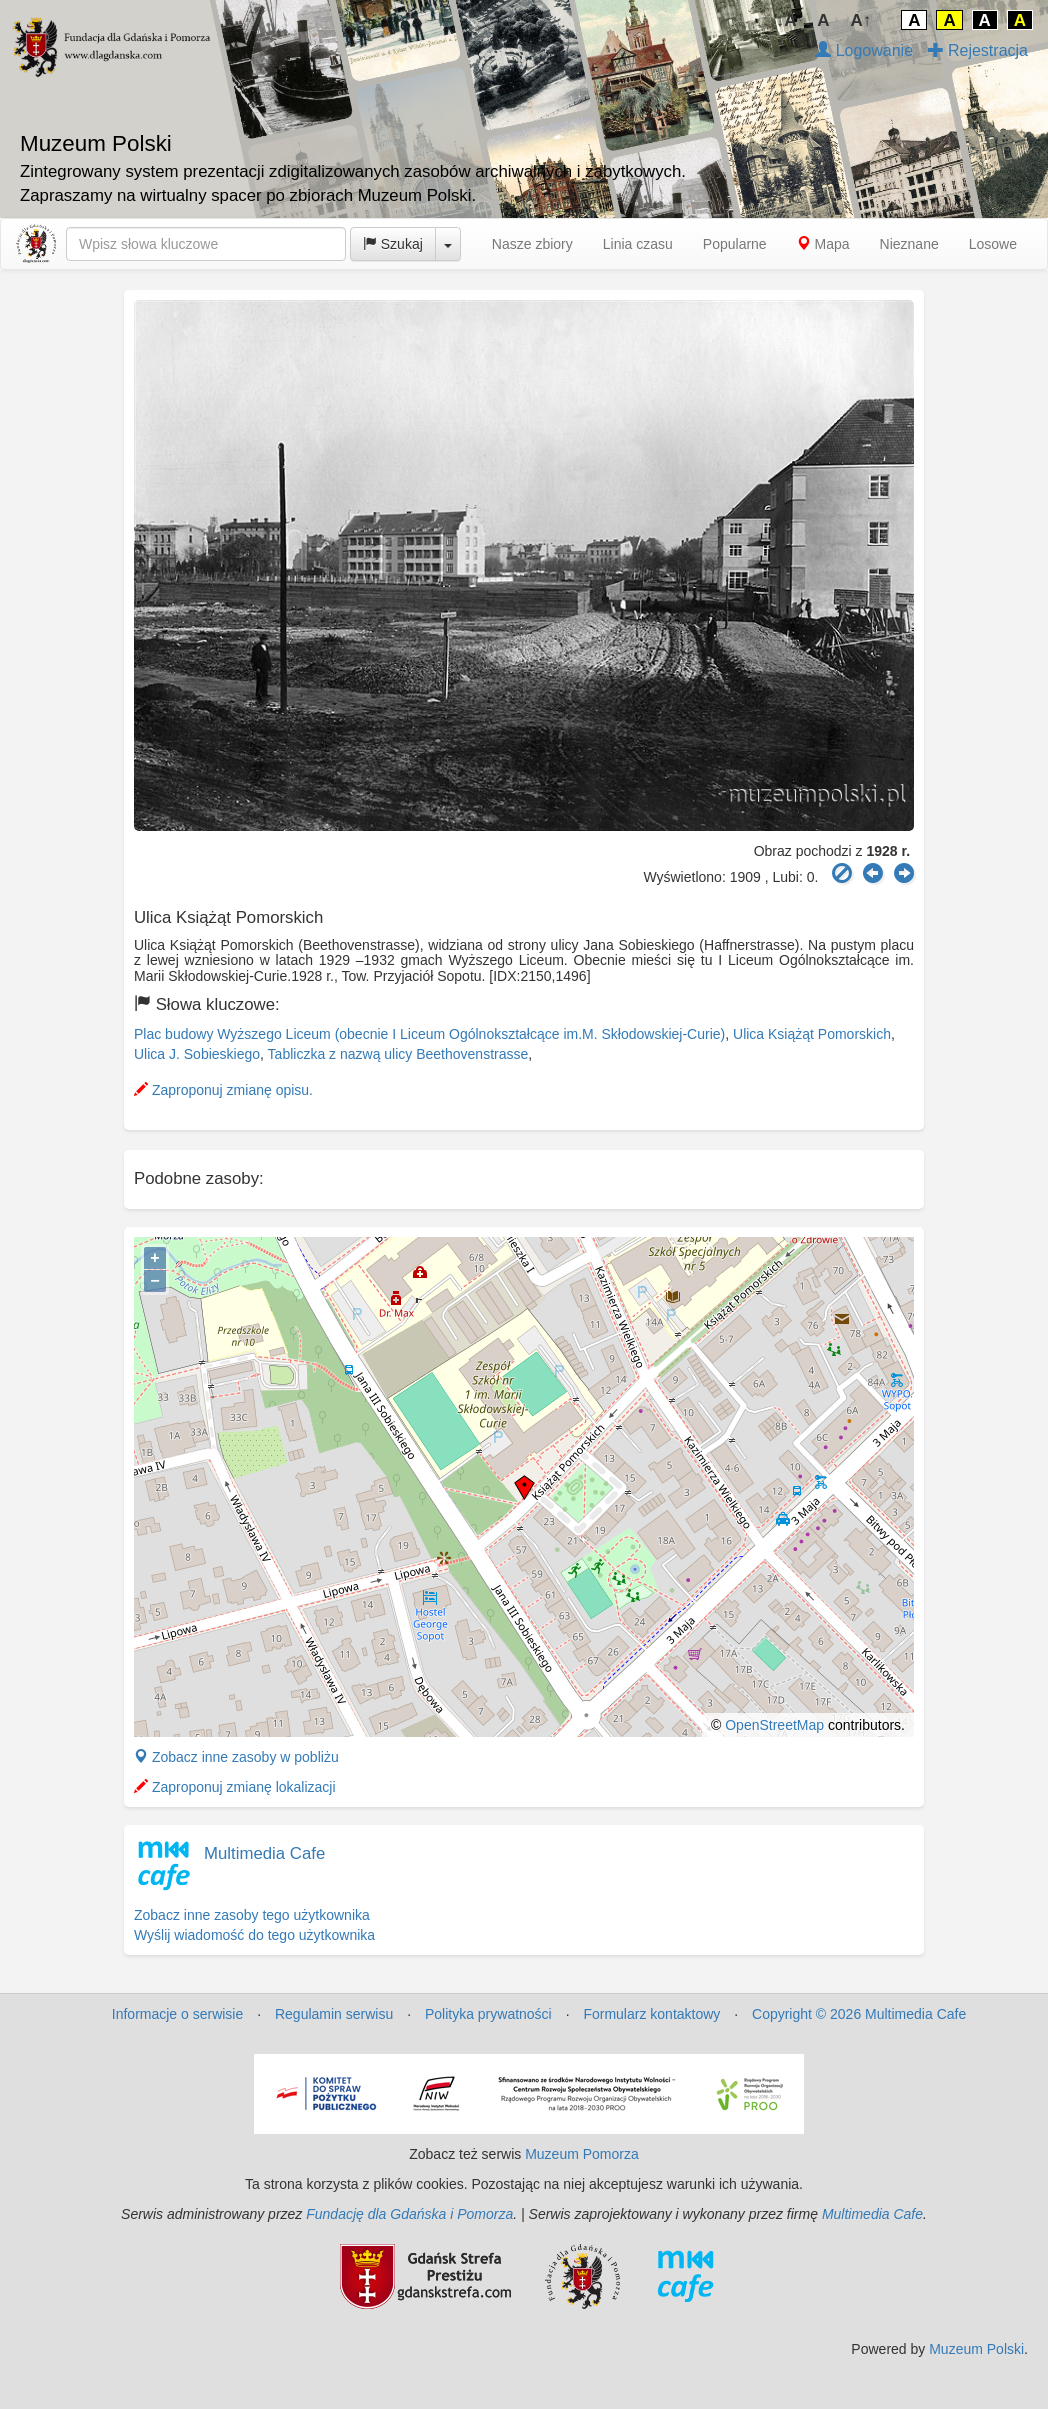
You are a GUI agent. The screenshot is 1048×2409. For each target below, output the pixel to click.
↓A (786, 20)
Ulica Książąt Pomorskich (812, 1034)
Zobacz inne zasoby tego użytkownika (252, 1915)
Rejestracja (978, 50)
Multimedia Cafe (264, 1853)
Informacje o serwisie (178, 2014)
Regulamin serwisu (334, 2014)
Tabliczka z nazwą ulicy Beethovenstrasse (398, 1054)
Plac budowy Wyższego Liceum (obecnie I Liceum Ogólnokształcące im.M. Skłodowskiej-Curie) (429, 1034)
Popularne (735, 244)
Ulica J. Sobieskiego (197, 1054)
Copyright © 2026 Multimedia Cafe (859, 2014)
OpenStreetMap (774, 1725)
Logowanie (864, 50)
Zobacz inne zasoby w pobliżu (236, 1757)
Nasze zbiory (532, 244)
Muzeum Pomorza (582, 2154)
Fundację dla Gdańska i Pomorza (409, 2214)
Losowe (993, 244)
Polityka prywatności (488, 2014)
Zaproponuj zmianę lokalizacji (235, 1787)
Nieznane (909, 244)
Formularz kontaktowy (651, 2014)
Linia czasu (638, 244)
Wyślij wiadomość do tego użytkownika (254, 1935)
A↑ (861, 20)
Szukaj (393, 244)
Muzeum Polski (976, 2349)
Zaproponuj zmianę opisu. (223, 1090)
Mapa (823, 244)
